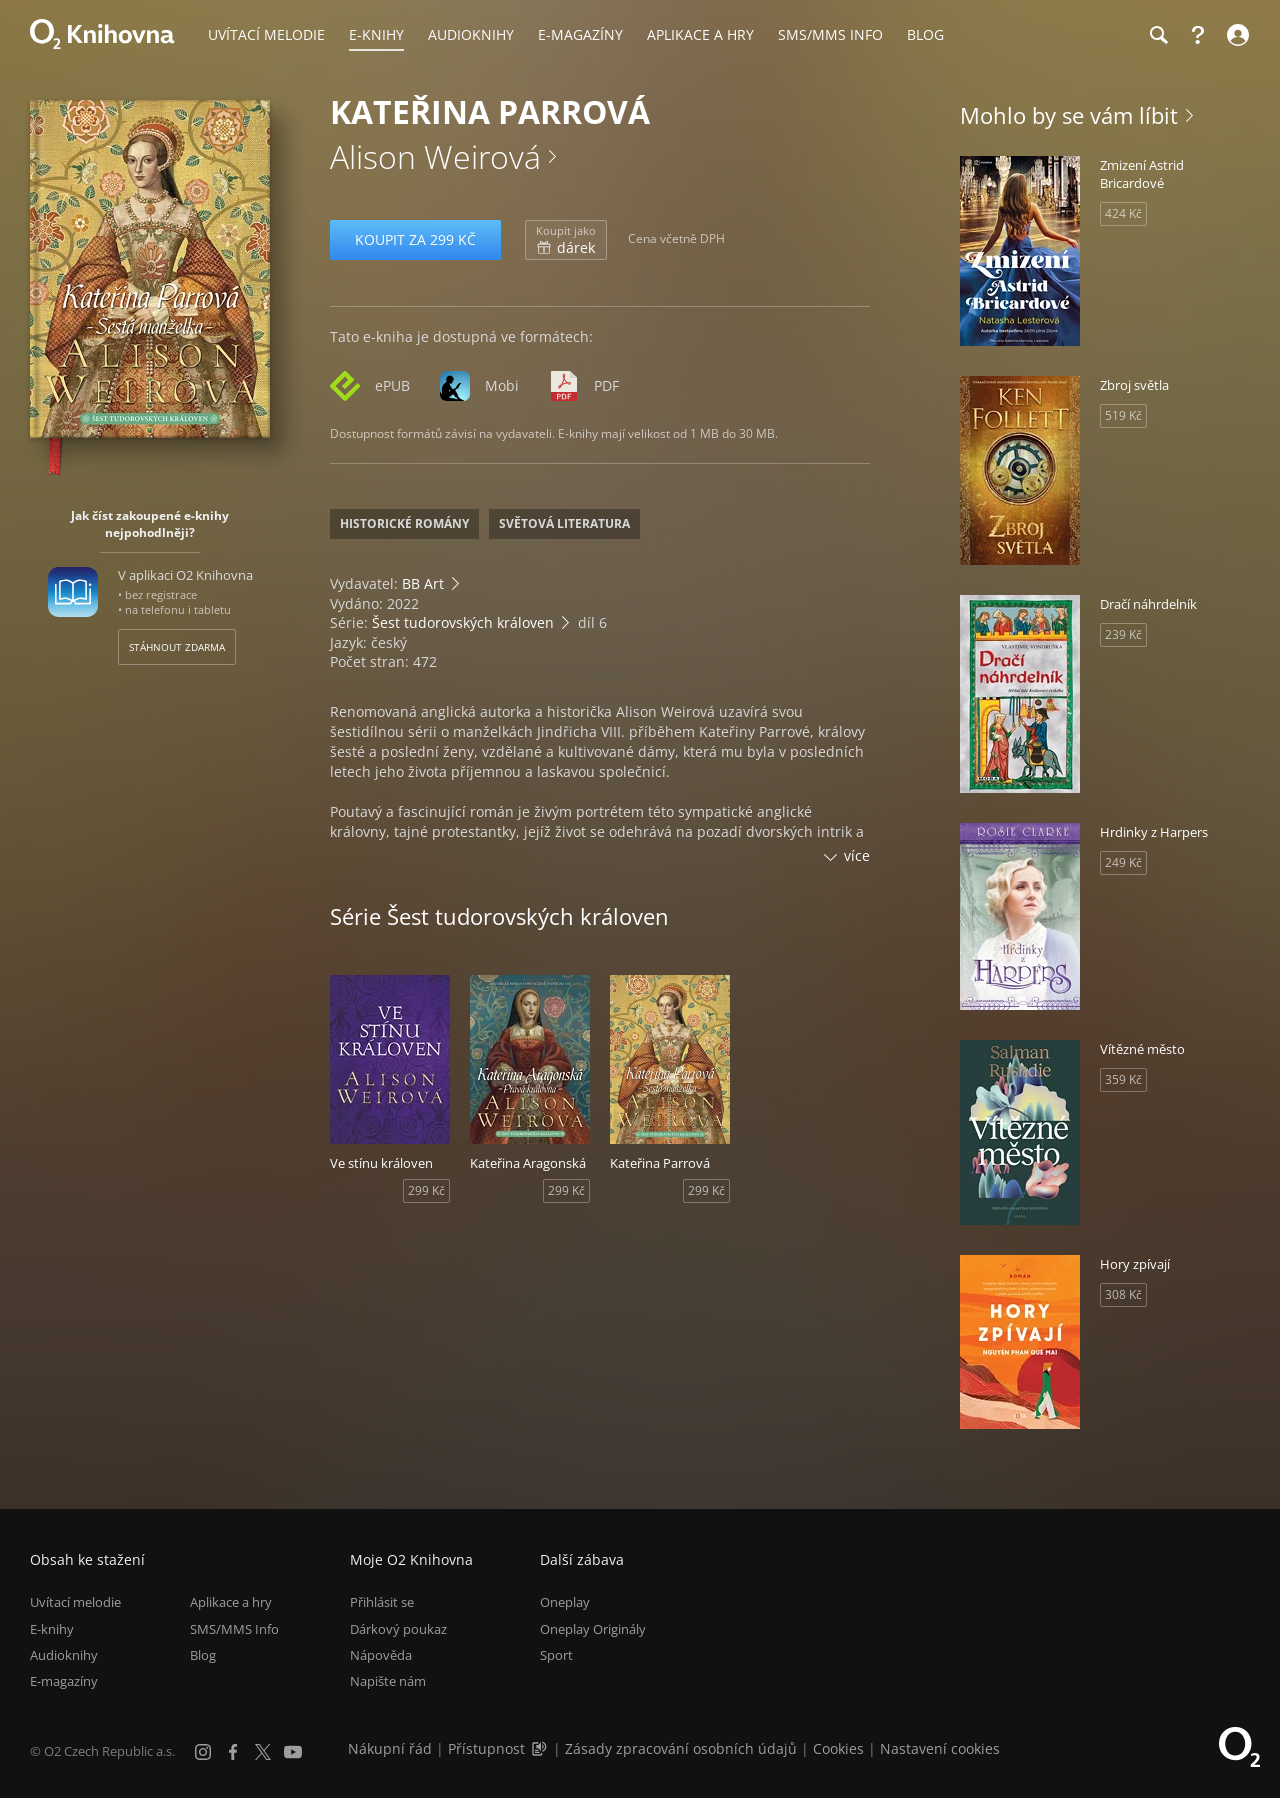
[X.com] (263, 1752)
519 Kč (1123, 415)
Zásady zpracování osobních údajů (681, 1748)
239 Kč (1123, 634)
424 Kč (1123, 213)
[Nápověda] (1198, 35)
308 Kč (1123, 1294)
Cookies (838, 1748)
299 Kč (426, 1190)
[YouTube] (293, 1752)
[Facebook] (233, 1752)
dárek (566, 240)
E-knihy (52, 1629)
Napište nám (388, 1681)
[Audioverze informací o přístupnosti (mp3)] (541, 1748)
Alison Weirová (435, 156)
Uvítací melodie (75, 1602)
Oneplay (565, 1602)
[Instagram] (203, 1752)
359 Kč (1123, 1079)
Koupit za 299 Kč (415, 239)
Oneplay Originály (593, 1629)
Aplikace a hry (231, 1602)
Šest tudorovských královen (463, 622)
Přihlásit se (382, 1602)
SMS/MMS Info (234, 1629)
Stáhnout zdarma (177, 647)
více (857, 855)
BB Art (423, 583)
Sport (556, 1655)
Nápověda (381, 1655)
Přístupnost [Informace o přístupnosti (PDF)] (486, 1748)
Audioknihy (64, 1655)
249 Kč (1123, 862)
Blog (203, 1655)
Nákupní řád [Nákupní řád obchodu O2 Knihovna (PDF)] (390, 1748)
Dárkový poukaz (398, 1629)
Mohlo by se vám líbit (1069, 115)
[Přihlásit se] (1235, 35)
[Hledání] (1158, 35)
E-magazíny (64, 1681)
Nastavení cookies (940, 1748)
